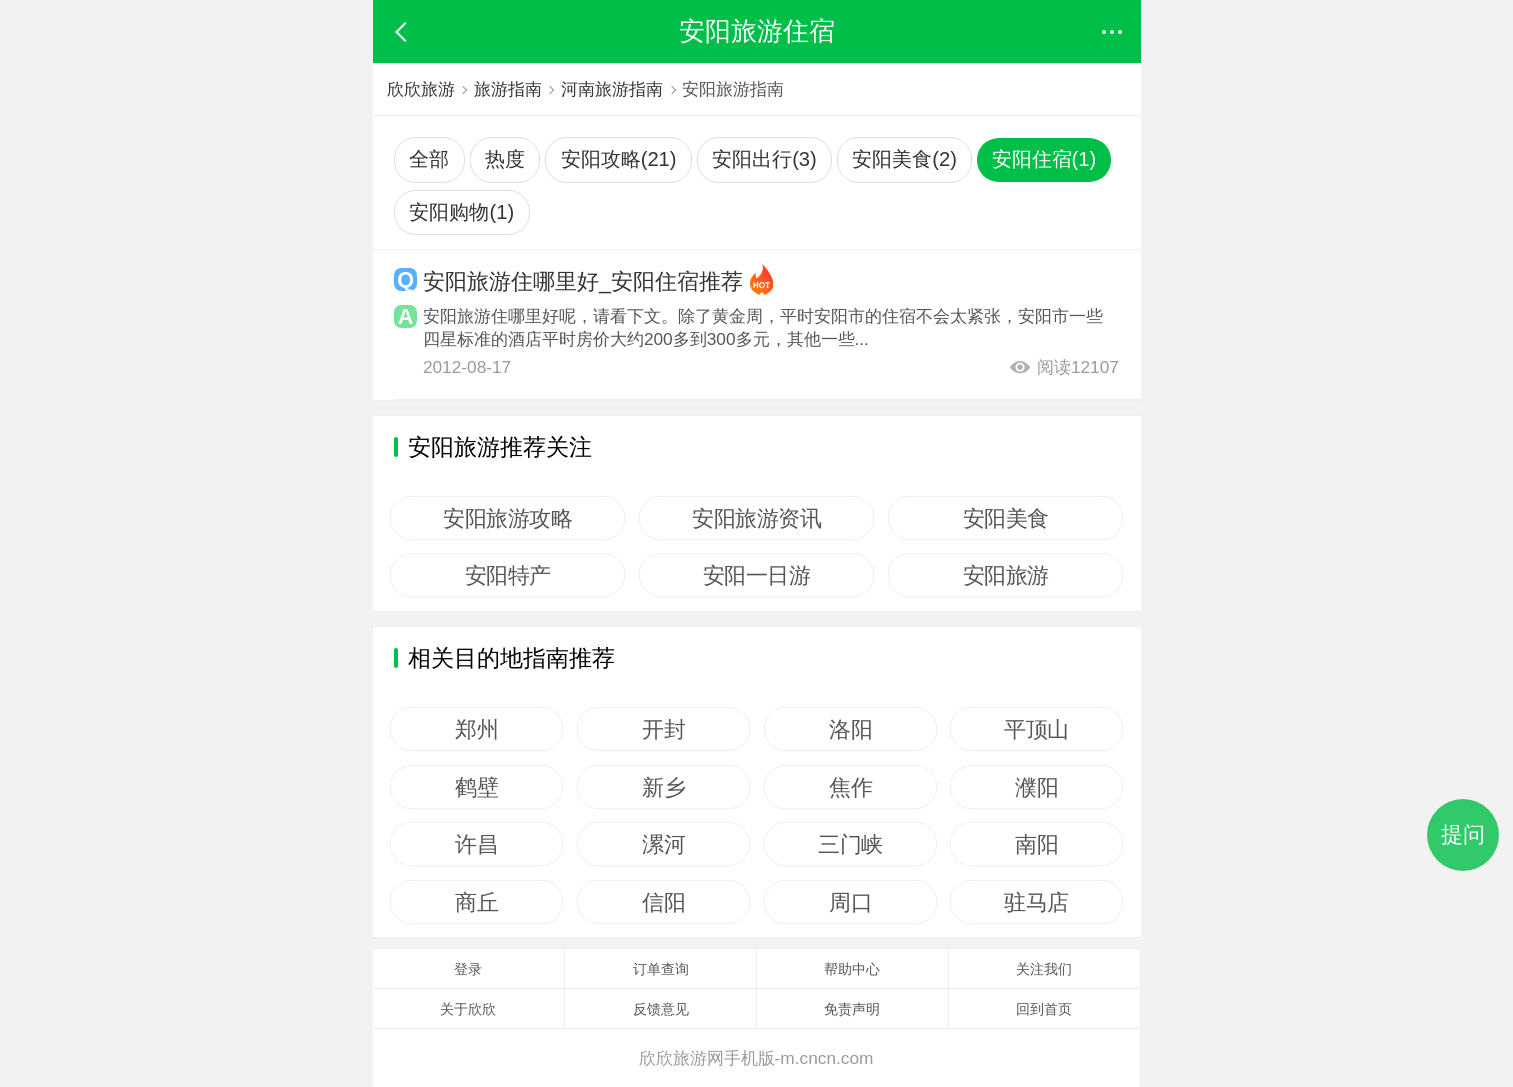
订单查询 (661, 969)
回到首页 (1044, 1009)
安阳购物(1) (461, 212)
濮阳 (1036, 787)
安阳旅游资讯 (756, 518)
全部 (429, 159)
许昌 (477, 844)
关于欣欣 (468, 1009)
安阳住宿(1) (1044, 159)
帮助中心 (852, 969)
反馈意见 (661, 1009)
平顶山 (1037, 729)
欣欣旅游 (421, 89)
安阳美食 (1005, 518)
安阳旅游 (1005, 575)
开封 (663, 729)
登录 (468, 969)
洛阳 (850, 729)
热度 (505, 159)
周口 (850, 902)
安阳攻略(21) (619, 159)
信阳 (663, 902)
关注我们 (1044, 969)
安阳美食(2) (904, 159)
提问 (1463, 834)
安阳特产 (508, 575)
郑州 (477, 729)
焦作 (850, 787)
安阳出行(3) (764, 159)
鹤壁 (477, 787)
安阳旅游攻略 (508, 518)
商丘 (477, 902)
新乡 (663, 787)
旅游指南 (509, 89)
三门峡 (850, 844)
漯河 (663, 844)
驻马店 (1037, 902)
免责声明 (852, 1009)
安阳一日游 (757, 575)
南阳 (1036, 844)
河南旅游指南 (615, 89)
